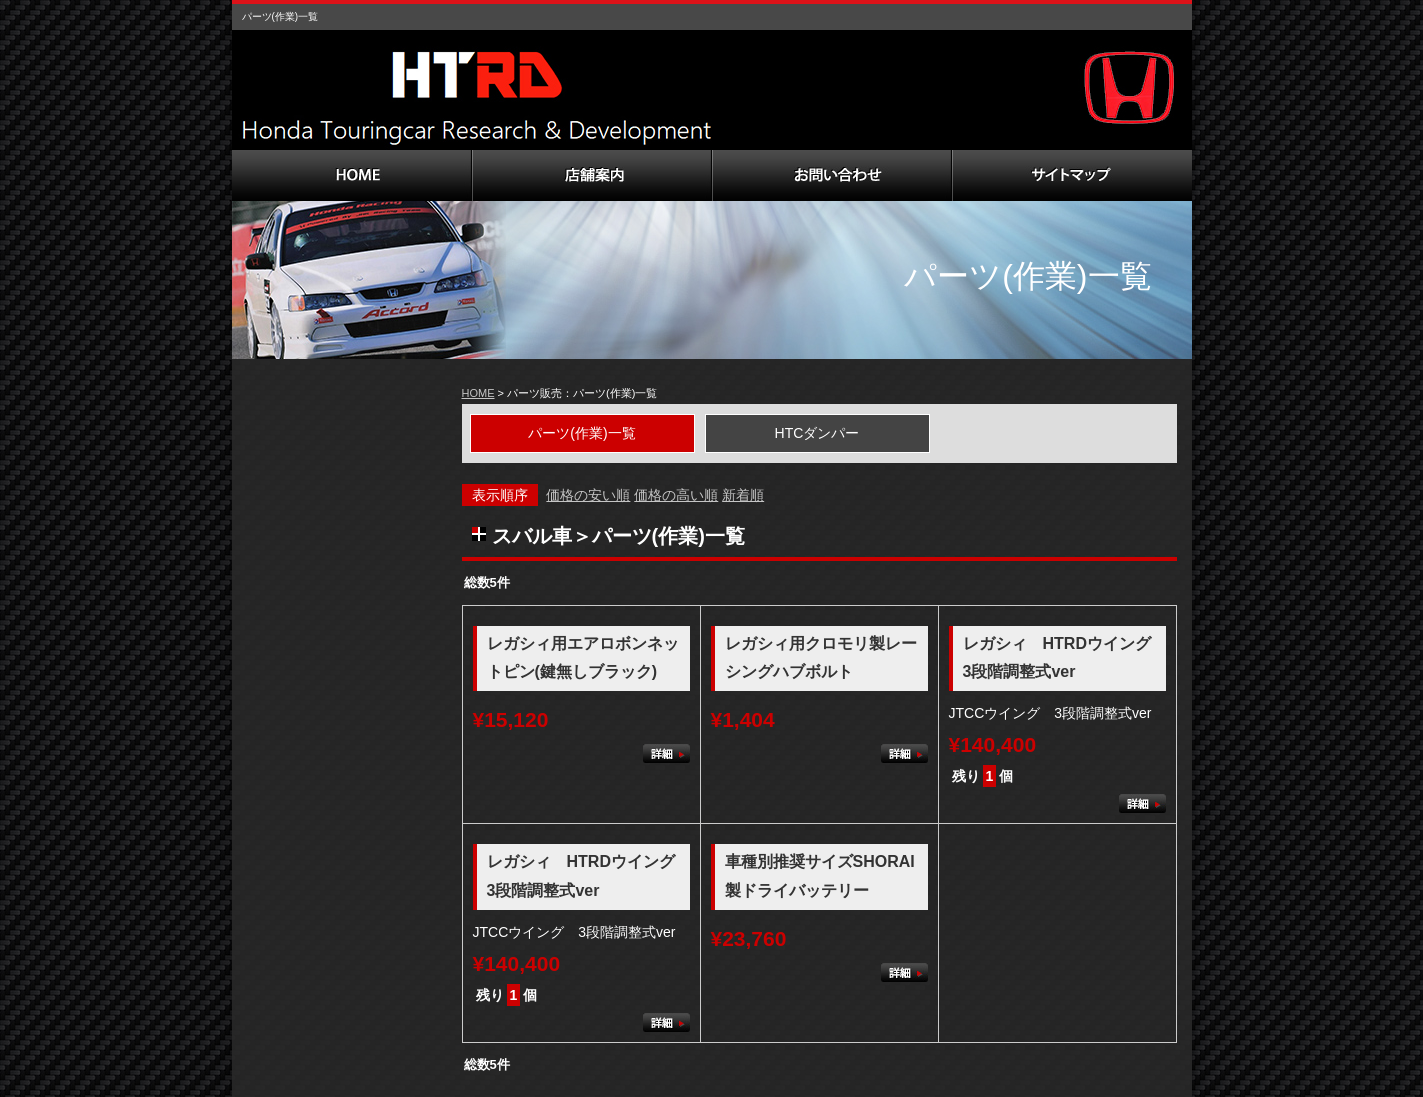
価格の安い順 (588, 495)
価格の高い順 (676, 495)
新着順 (743, 495)
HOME (478, 393)
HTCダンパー (817, 433)
